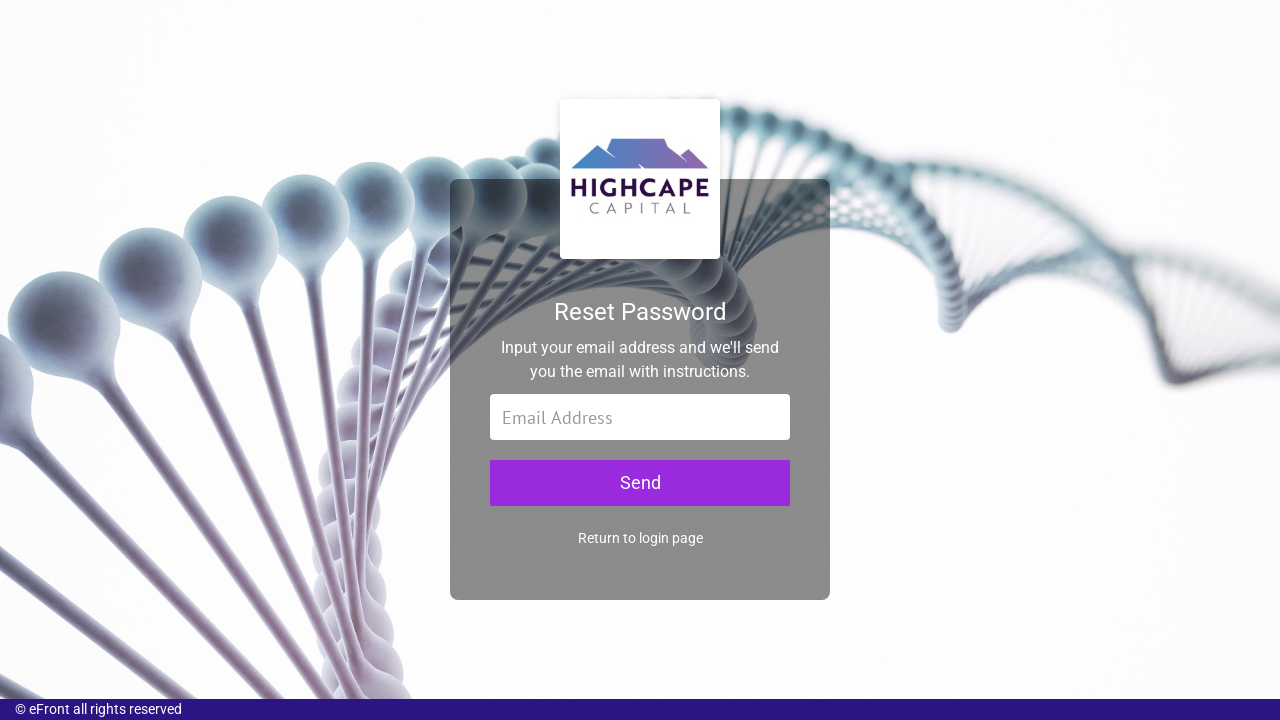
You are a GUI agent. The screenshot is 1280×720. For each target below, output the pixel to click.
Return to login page (640, 548)
